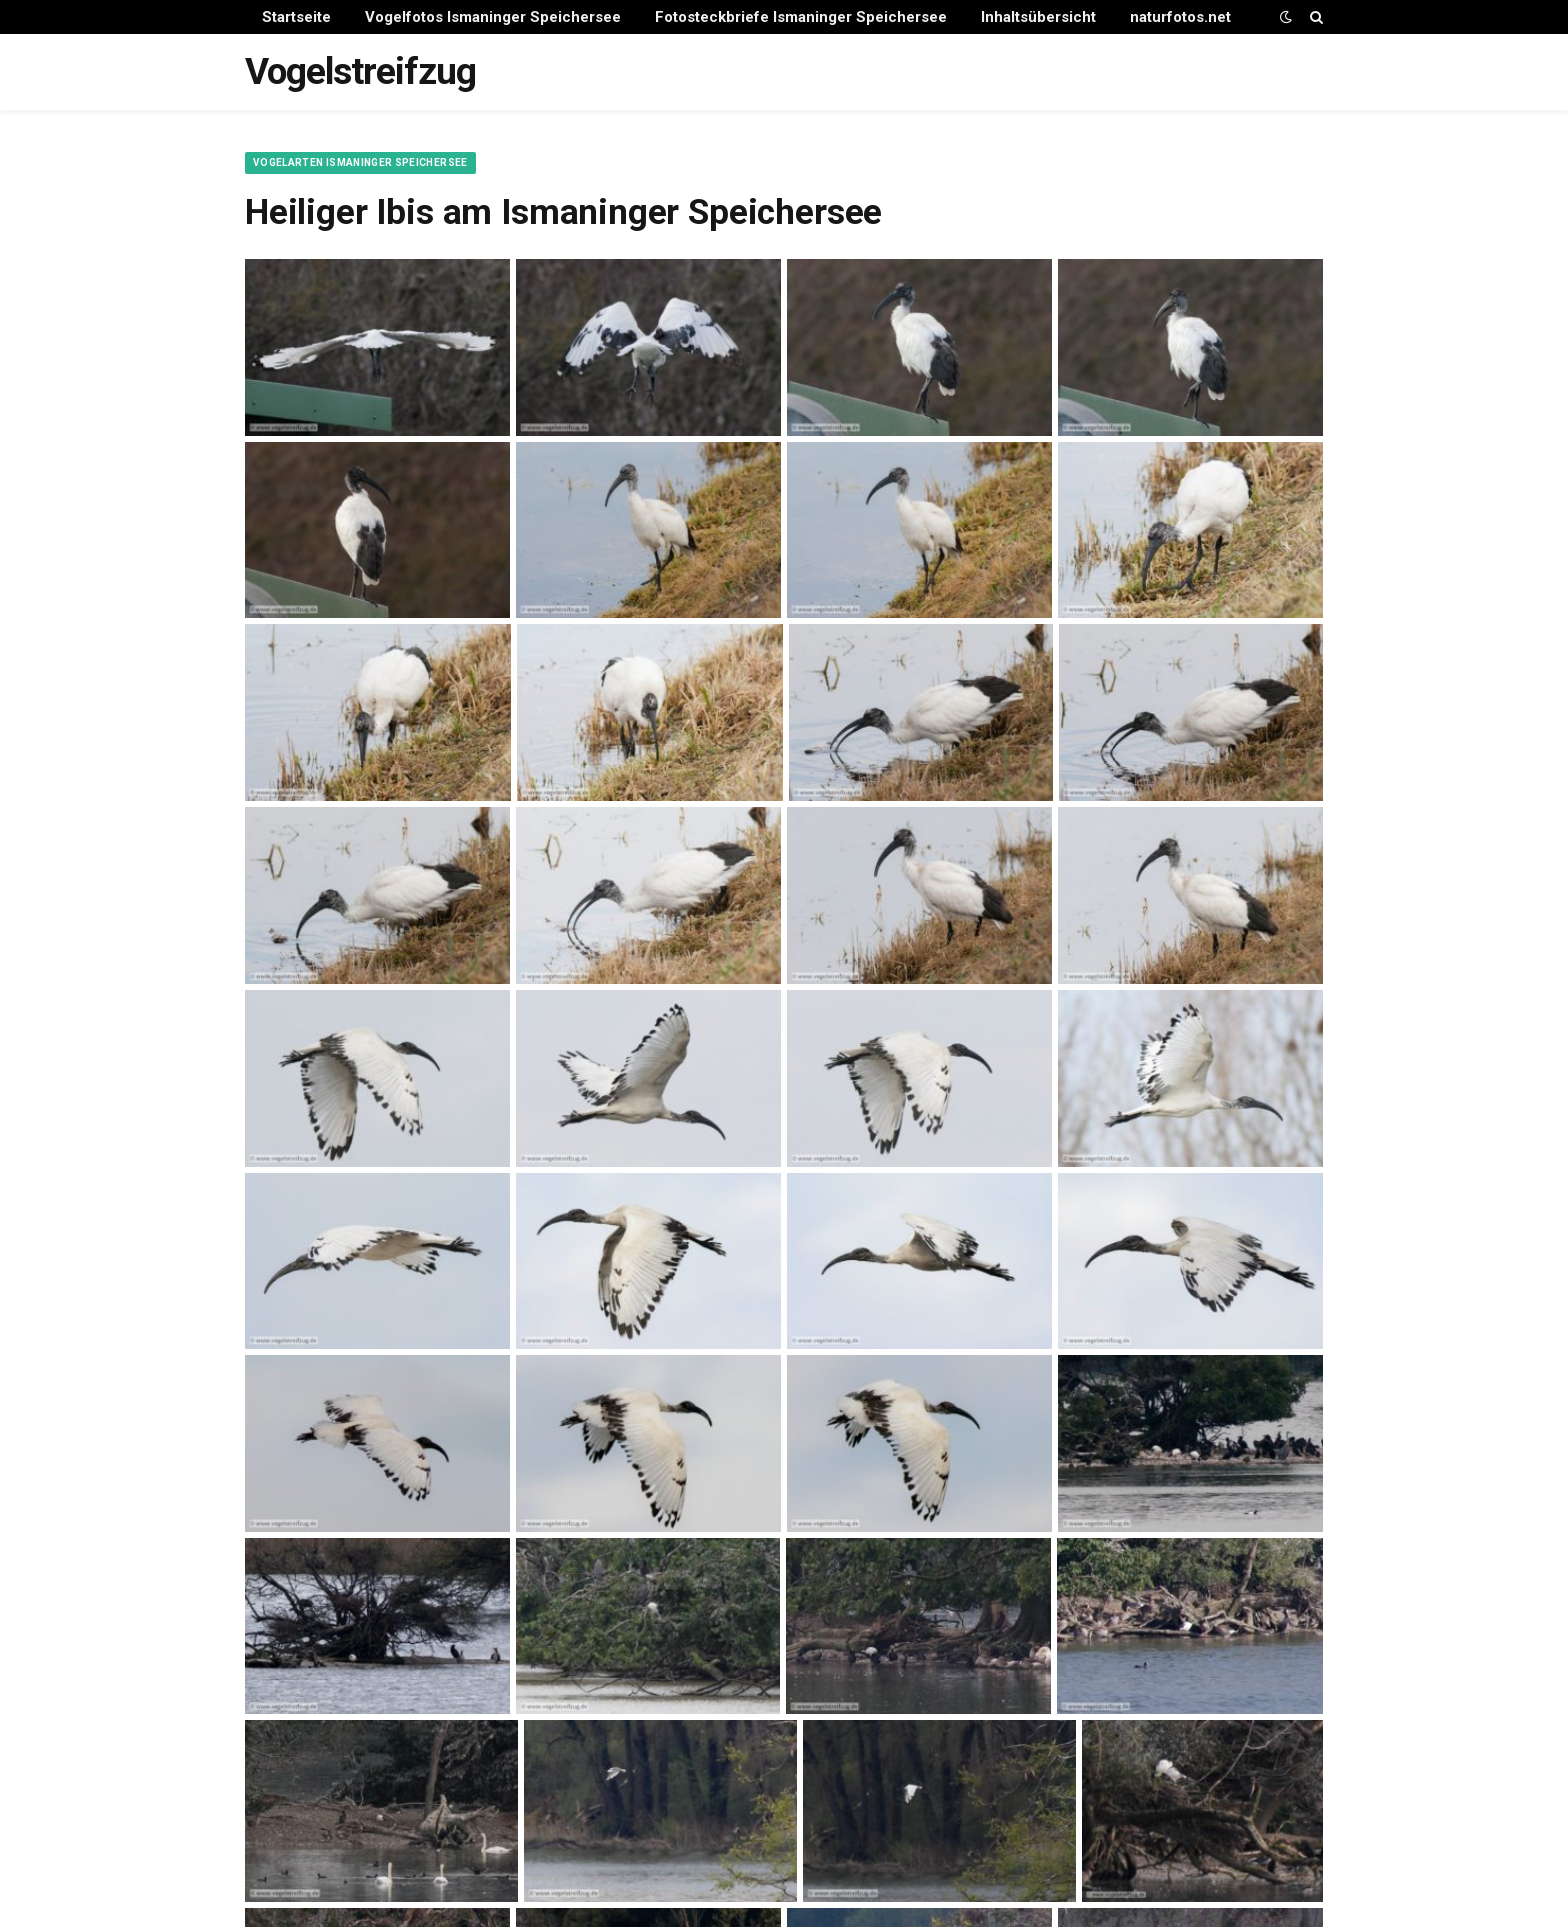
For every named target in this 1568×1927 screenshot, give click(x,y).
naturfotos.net (1180, 17)
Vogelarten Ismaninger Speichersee (360, 162)
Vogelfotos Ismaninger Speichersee (493, 17)
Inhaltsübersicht (1038, 17)
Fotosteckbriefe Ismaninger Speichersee (801, 17)
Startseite (296, 17)
